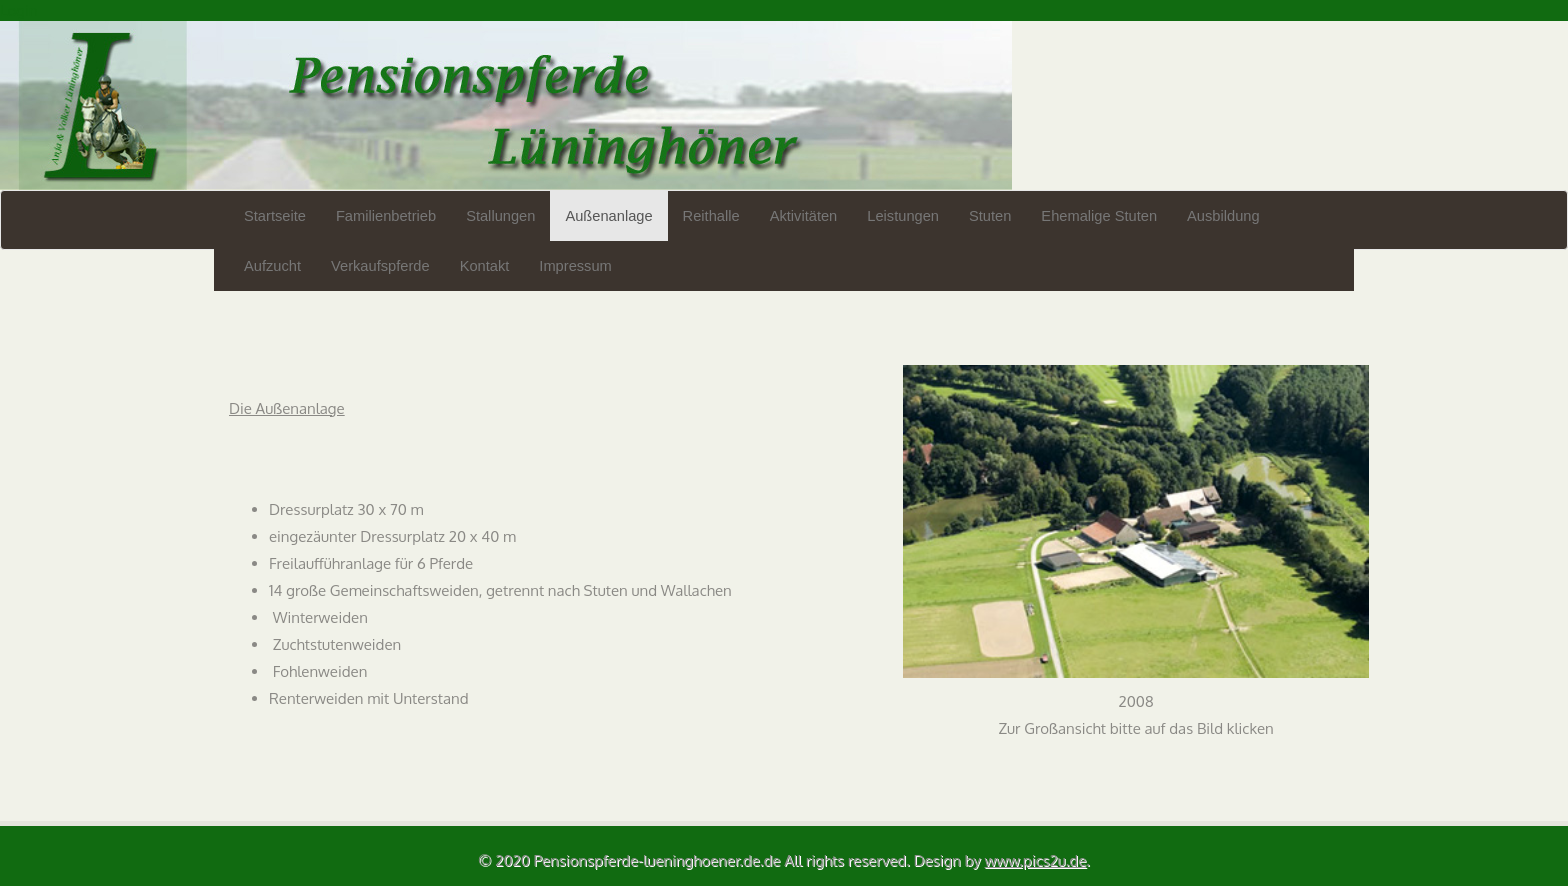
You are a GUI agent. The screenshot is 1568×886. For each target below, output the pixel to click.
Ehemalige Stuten (1099, 216)
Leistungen (903, 216)
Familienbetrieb (386, 216)
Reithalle (711, 216)
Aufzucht (272, 266)
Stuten (990, 216)
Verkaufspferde (380, 266)
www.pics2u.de (1036, 860)
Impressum (575, 266)
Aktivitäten (804, 216)
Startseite (275, 216)
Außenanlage (608, 216)
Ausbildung (1223, 216)
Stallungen (500, 216)
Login (18, 10)
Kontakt (485, 266)
